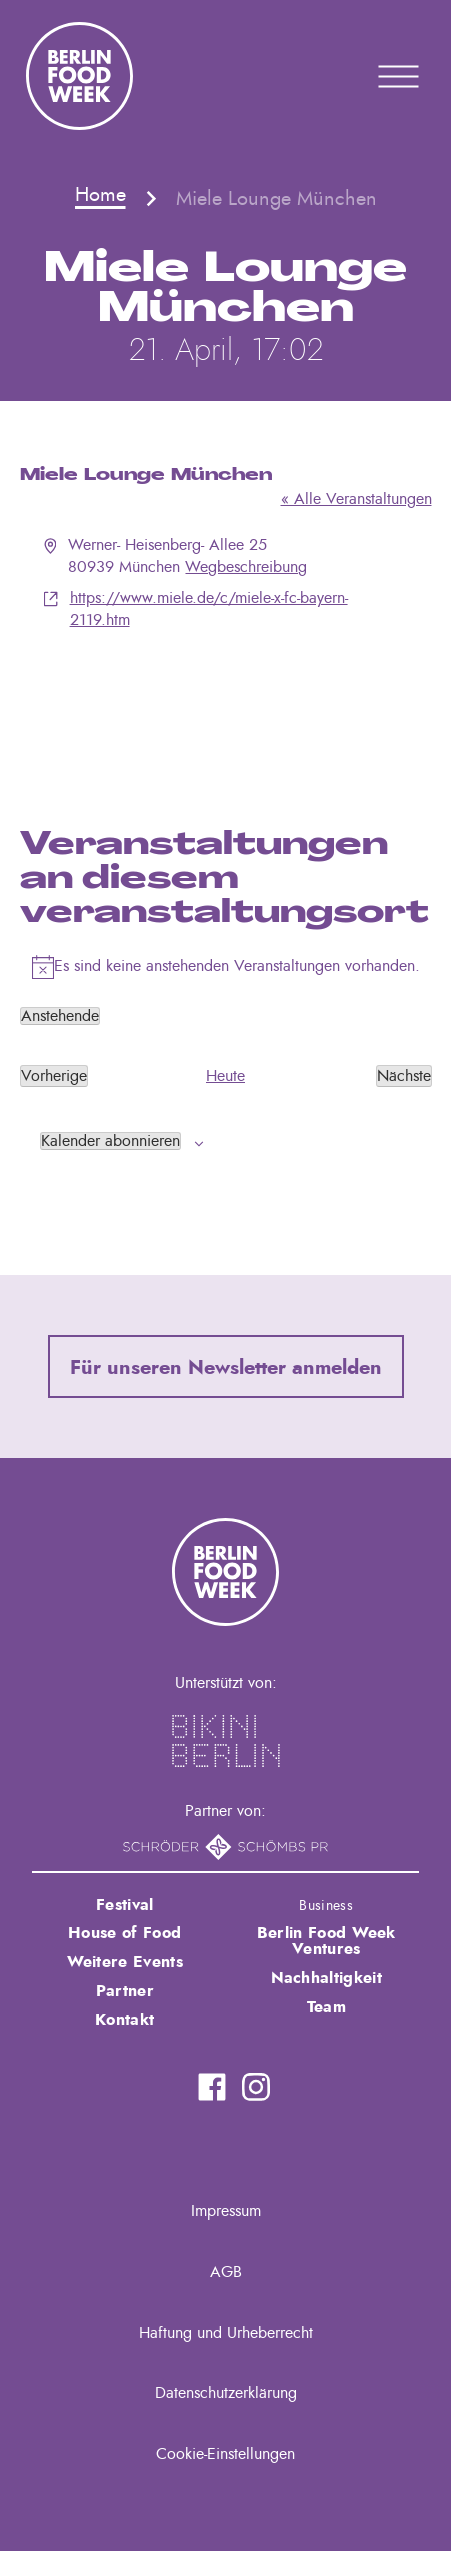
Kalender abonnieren (110, 1141)
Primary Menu (373, 76)
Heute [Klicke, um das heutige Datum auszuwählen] (225, 1076)
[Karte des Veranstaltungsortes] (226, 707)
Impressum (226, 2211)
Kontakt (124, 2020)
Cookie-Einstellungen (225, 2454)
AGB (226, 2272)
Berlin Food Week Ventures (326, 1941)
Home (100, 195)
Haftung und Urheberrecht (226, 2333)
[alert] (226, 967)
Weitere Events (125, 1962)
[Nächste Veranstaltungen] (404, 1076)
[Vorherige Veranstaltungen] (54, 1076)
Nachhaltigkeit (326, 1978)
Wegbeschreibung (246, 567)
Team (326, 2007)
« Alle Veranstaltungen (356, 499)
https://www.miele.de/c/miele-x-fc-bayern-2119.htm (209, 609)
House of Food (124, 1933)
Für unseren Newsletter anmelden (226, 1368)
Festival (125, 1905)
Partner (125, 1991)
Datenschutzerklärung (226, 2393)
